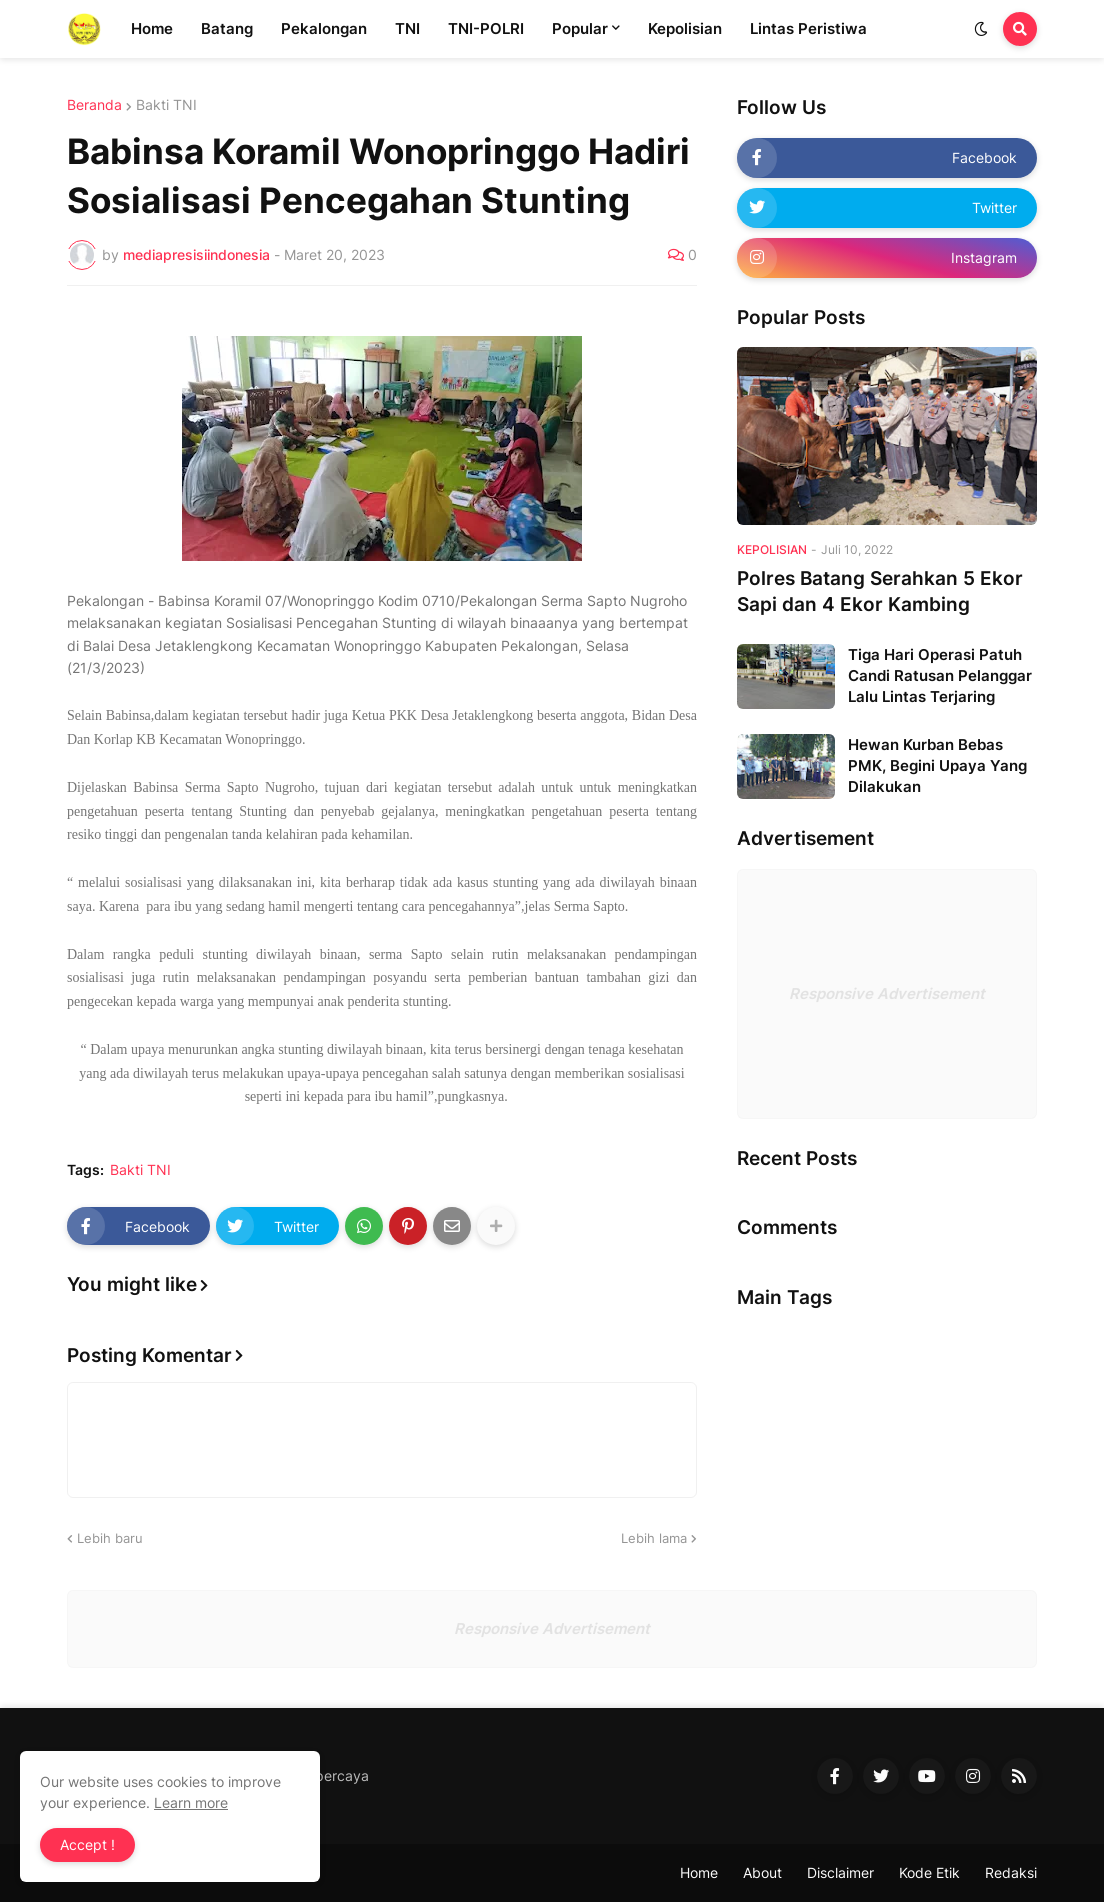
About (762, 1872)
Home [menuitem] (152, 28)
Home (699, 1872)
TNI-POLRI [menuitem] (486, 28)
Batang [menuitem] (227, 28)
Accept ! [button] (87, 1844)
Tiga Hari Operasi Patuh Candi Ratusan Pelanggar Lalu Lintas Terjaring (940, 675)
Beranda (94, 105)
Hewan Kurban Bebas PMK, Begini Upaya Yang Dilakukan (937, 765)
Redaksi (1011, 1872)
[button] (981, 29)
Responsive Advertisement (887, 993)
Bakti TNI (166, 105)
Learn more (191, 1802)
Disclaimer (840, 1872)
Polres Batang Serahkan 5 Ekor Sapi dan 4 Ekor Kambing (880, 592)
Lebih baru (110, 1538)
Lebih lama (654, 1538)
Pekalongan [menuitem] (324, 28)
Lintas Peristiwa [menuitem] (808, 28)
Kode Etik (929, 1872)
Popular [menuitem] (580, 28)
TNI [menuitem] (407, 28)
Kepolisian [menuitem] (685, 28)
